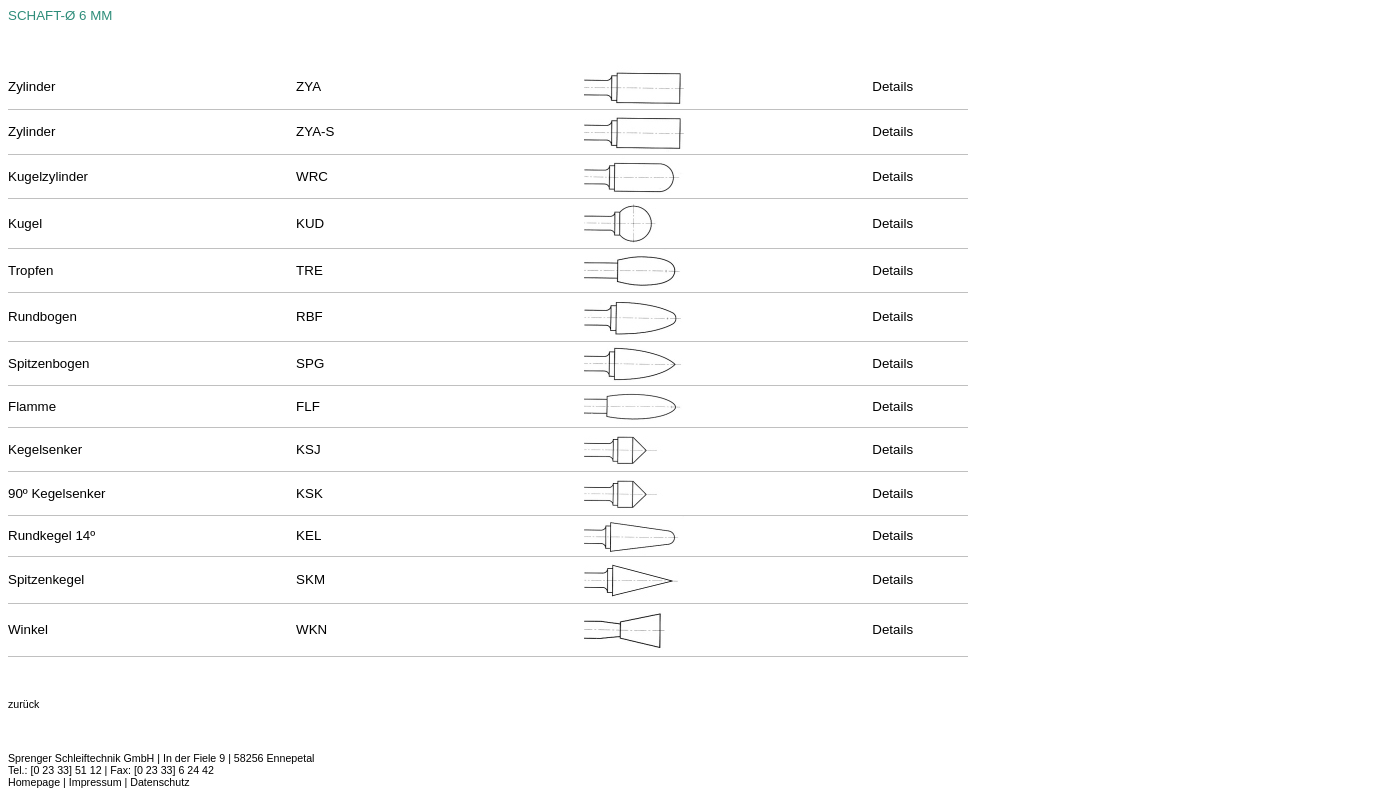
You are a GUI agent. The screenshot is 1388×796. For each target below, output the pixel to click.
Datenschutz (159, 782)
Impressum (95, 782)
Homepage (34, 782)
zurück (23, 704)
